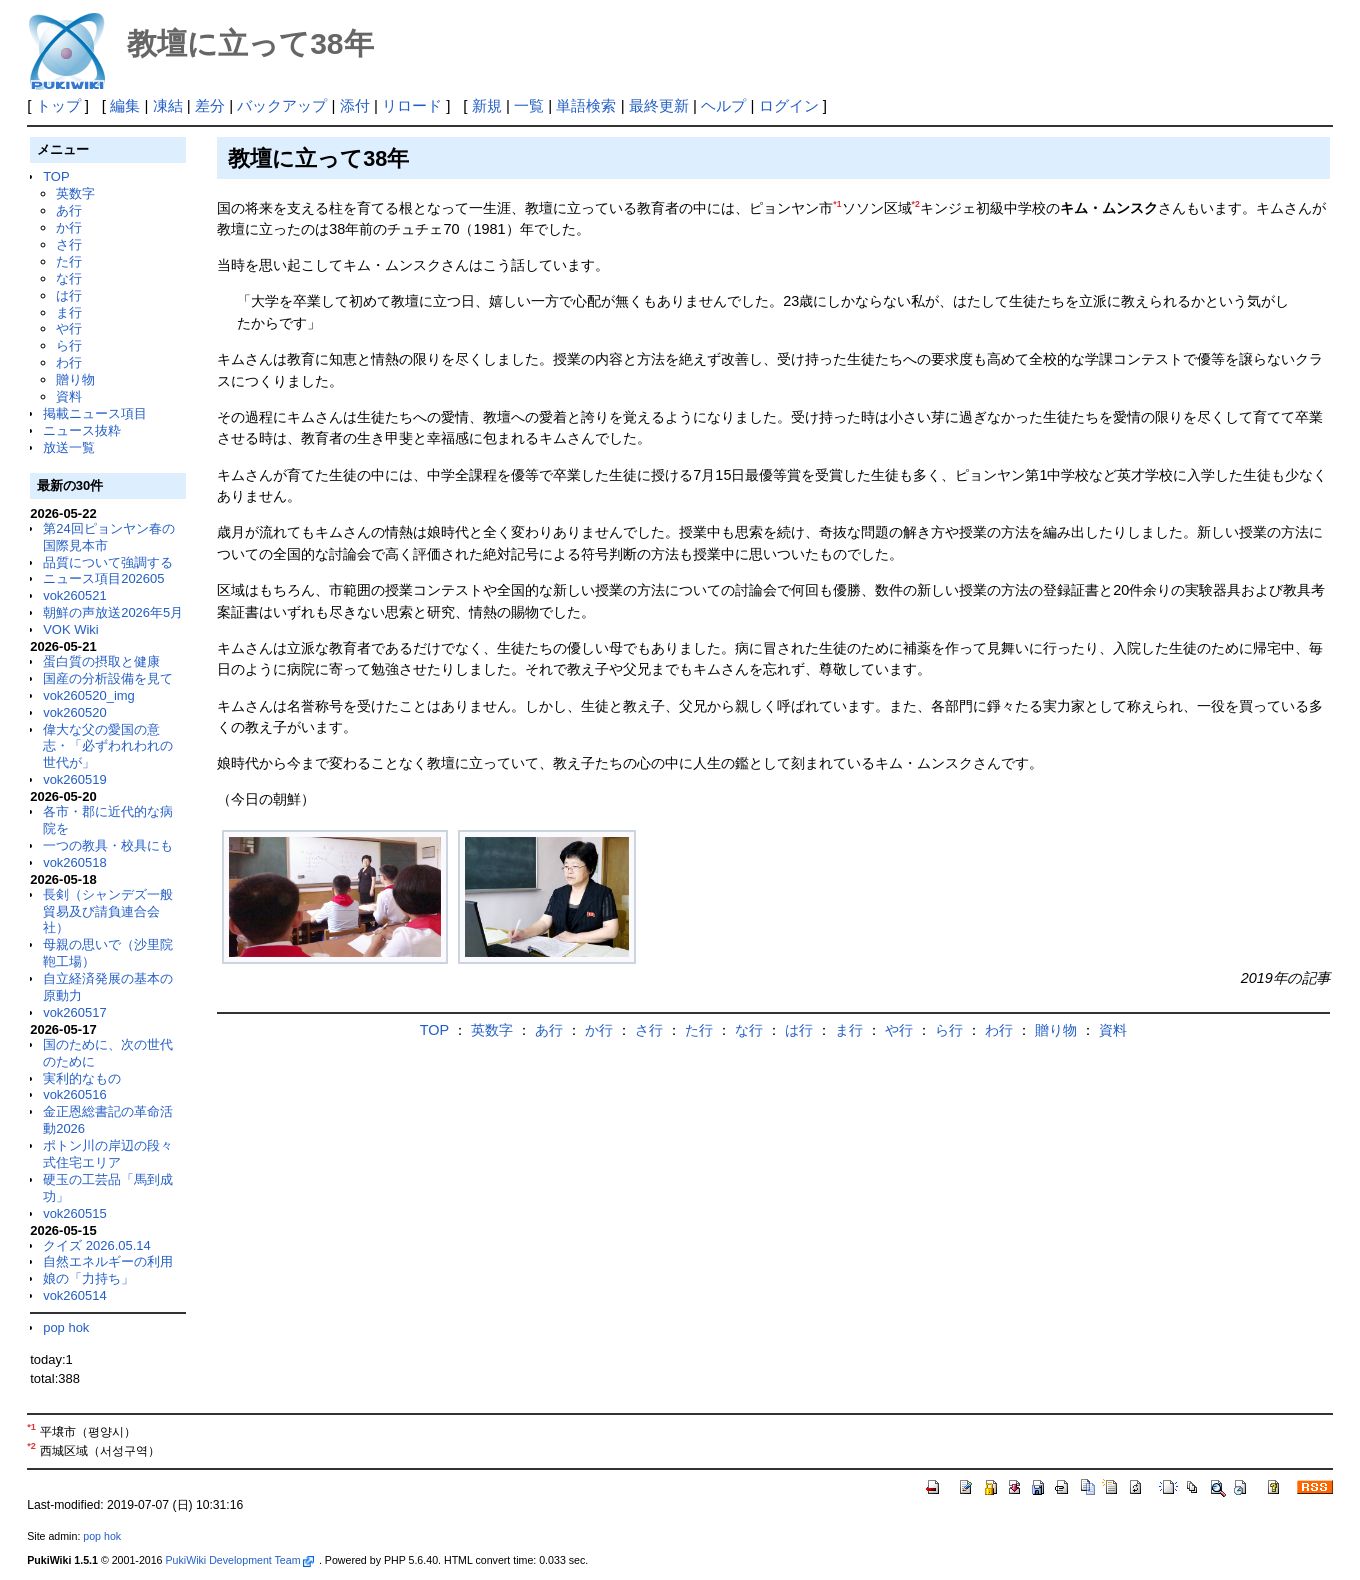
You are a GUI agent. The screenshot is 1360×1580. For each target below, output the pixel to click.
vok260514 (75, 1295)
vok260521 (75, 595)
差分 (210, 105)
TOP (56, 176)
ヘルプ (723, 105)
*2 (916, 204)
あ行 (69, 210)
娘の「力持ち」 (88, 1278)
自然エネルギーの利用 (108, 1261)
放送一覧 (69, 447)
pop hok (66, 1327)
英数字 (75, 193)
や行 (69, 328)
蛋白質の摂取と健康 (101, 661)
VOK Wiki (71, 629)
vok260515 (75, 1213)
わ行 (69, 362)
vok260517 (75, 1012)
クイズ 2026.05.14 (97, 1245)
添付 (355, 105)
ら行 (69, 345)
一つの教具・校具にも (108, 845)
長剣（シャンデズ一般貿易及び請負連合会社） (108, 911)
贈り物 (75, 379)
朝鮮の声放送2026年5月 (113, 612)
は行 (69, 295)
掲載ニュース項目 (95, 413)
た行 (69, 261)
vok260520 (75, 712)
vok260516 (75, 1094)
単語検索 (586, 105)
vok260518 (75, 862)
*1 (837, 204)
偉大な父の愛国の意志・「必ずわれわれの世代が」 (108, 746)
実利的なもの (82, 1078)
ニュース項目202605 (103, 578)
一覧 (529, 105)
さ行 (69, 244)
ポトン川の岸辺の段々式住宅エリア (108, 1154)
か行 (69, 227)
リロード (412, 105)
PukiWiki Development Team (239, 1560)
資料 (69, 396)
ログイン (789, 105)
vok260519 (75, 779)
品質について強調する (108, 562)
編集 (125, 105)
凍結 (168, 105)
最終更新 (659, 105)
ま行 (69, 312)
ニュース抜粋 (82, 430)
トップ (58, 105)
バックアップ (282, 105)
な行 (69, 278)
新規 (487, 105)
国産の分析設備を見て (108, 678)
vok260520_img (89, 695)
